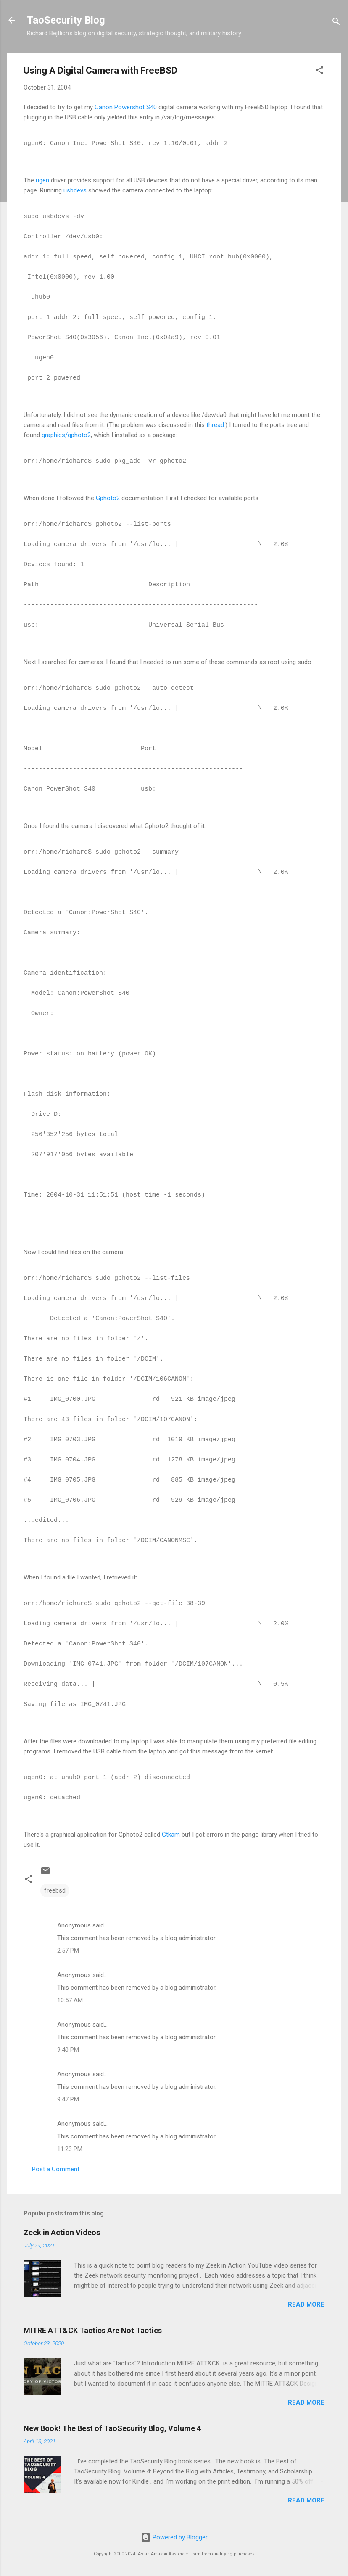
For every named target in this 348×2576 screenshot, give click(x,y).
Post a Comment (55, 2169)
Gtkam (171, 1834)
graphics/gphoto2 (66, 435)
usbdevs (75, 190)
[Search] (336, 23)
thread (215, 425)
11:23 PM (69, 2149)
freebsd (55, 1890)
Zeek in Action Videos (62, 2232)
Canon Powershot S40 (126, 107)
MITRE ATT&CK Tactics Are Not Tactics (93, 2330)
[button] (319, 71)
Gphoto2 (108, 498)
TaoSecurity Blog (66, 20)
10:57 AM (70, 2000)
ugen (42, 180)
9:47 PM (68, 2099)
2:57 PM (68, 1950)
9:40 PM (68, 2050)
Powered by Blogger (174, 2537)
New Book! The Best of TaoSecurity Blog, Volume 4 (112, 2428)
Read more (306, 2304)
